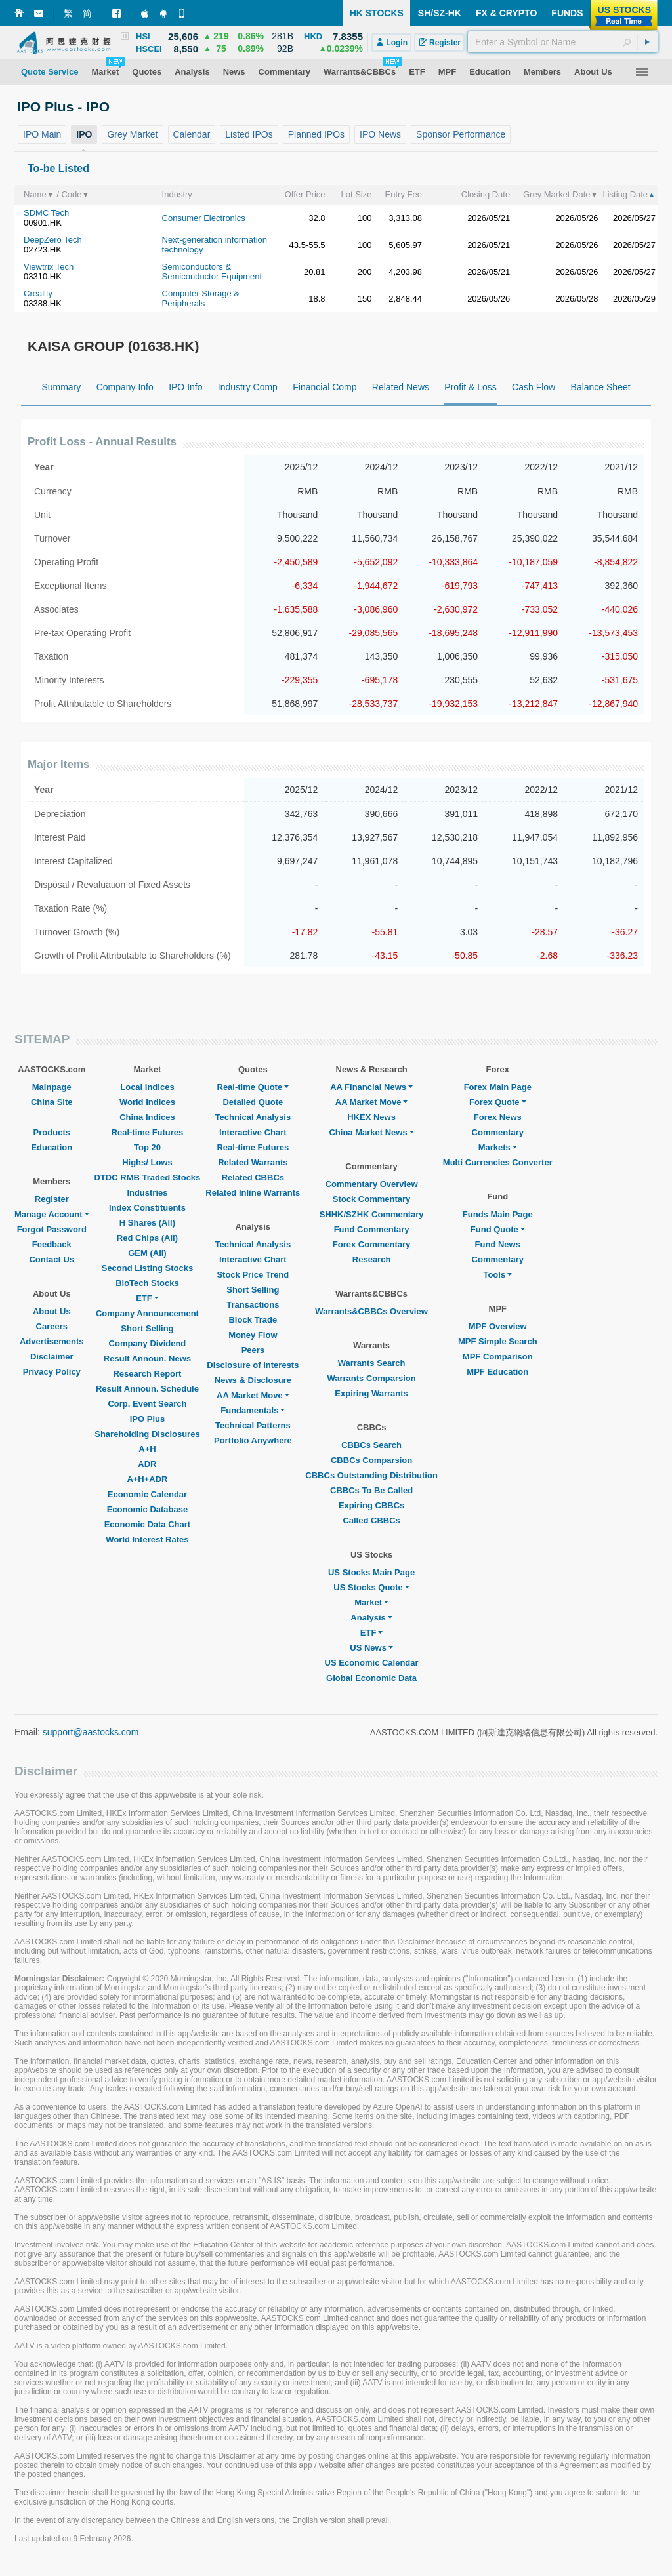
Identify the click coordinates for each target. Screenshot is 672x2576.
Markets (497, 1147)
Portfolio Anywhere (253, 1440)
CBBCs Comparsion (371, 1460)
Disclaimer (52, 1356)
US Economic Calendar (372, 1663)
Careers (52, 1326)
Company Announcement (147, 1313)
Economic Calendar (147, 1494)
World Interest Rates (147, 1539)
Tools (497, 1274)
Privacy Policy (52, 1372)
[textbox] (563, 41)
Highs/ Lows (147, 1162)
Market (371, 1602)
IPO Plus (147, 1419)
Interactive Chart (253, 1132)
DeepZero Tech (53, 240)
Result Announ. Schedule (147, 1389)
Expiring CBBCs (371, 1505)
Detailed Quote (252, 1102)
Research (371, 1259)
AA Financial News (371, 1087)
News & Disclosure (253, 1380)
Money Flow (252, 1335)
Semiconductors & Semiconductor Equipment (212, 271)
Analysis (371, 1617)
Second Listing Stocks (147, 1268)
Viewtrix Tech (49, 267)
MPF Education (497, 1372)
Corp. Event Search (147, 1404)
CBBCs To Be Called (371, 1490)
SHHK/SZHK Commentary (372, 1214)
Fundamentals (252, 1410)
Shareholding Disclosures (147, 1434)
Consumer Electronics (203, 218)
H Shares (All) (147, 1223)
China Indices (147, 1117)
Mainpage (52, 1087)
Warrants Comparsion (371, 1378)
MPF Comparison (498, 1356)
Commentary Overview (372, 1184)
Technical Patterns (253, 1425)
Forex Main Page (498, 1087)
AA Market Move (253, 1395)
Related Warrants (252, 1162)
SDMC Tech (46, 213)
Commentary (498, 1132)
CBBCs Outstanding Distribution (371, 1475)
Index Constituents (147, 1208)
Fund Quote (498, 1229)
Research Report (147, 1374)
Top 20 (147, 1147)
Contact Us (51, 1259)
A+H (147, 1449)
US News (371, 1648)
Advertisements (52, 1341)
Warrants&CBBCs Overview (371, 1311)
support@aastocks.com (91, 1732)
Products (51, 1132)
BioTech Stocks (147, 1283)
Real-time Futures (148, 1132)
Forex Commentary (371, 1244)
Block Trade (252, 1320)
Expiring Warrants (371, 1393)
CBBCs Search (371, 1445)
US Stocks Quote (371, 1587)
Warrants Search (372, 1363)
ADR (147, 1464)
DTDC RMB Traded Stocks (147, 1177)
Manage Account (51, 1214)
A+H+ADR (147, 1479)
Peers (253, 1350)
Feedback (52, 1244)
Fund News (497, 1244)
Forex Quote (497, 1102)
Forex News (498, 1117)
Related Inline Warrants (252, 1192)
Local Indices (147, 1087)
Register (52, 1199)
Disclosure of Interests (253, 1365)
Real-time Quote (253, 1087)
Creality (38, 293)
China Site (52, 1102)
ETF (147, 1298)
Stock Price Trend (253, 1274)
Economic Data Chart (147, 1524)
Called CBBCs (371, 1520)
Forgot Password (52, 1229)
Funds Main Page (498, 1214)
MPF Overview (498, 1326)
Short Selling (147, 1328)
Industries (147, 1192)
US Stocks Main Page (371, 1572)
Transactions (252, 1305)
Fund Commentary (372, 1229)
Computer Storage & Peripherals (201, 298)
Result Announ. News (147, 1358)
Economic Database (147, 1509)
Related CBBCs (253, 1177)
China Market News (371, 1132)
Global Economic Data (371, 1678)
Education (51, 1147)
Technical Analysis (253, 1117)
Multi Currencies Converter (498, 1162)
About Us (52, 1311)
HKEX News (371, 1117)
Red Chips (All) (147, 1238)
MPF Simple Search (497, 1341)
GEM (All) (147, 1253)
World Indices (147, 1102)
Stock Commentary (371, 1199)
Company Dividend (147, 1343)
